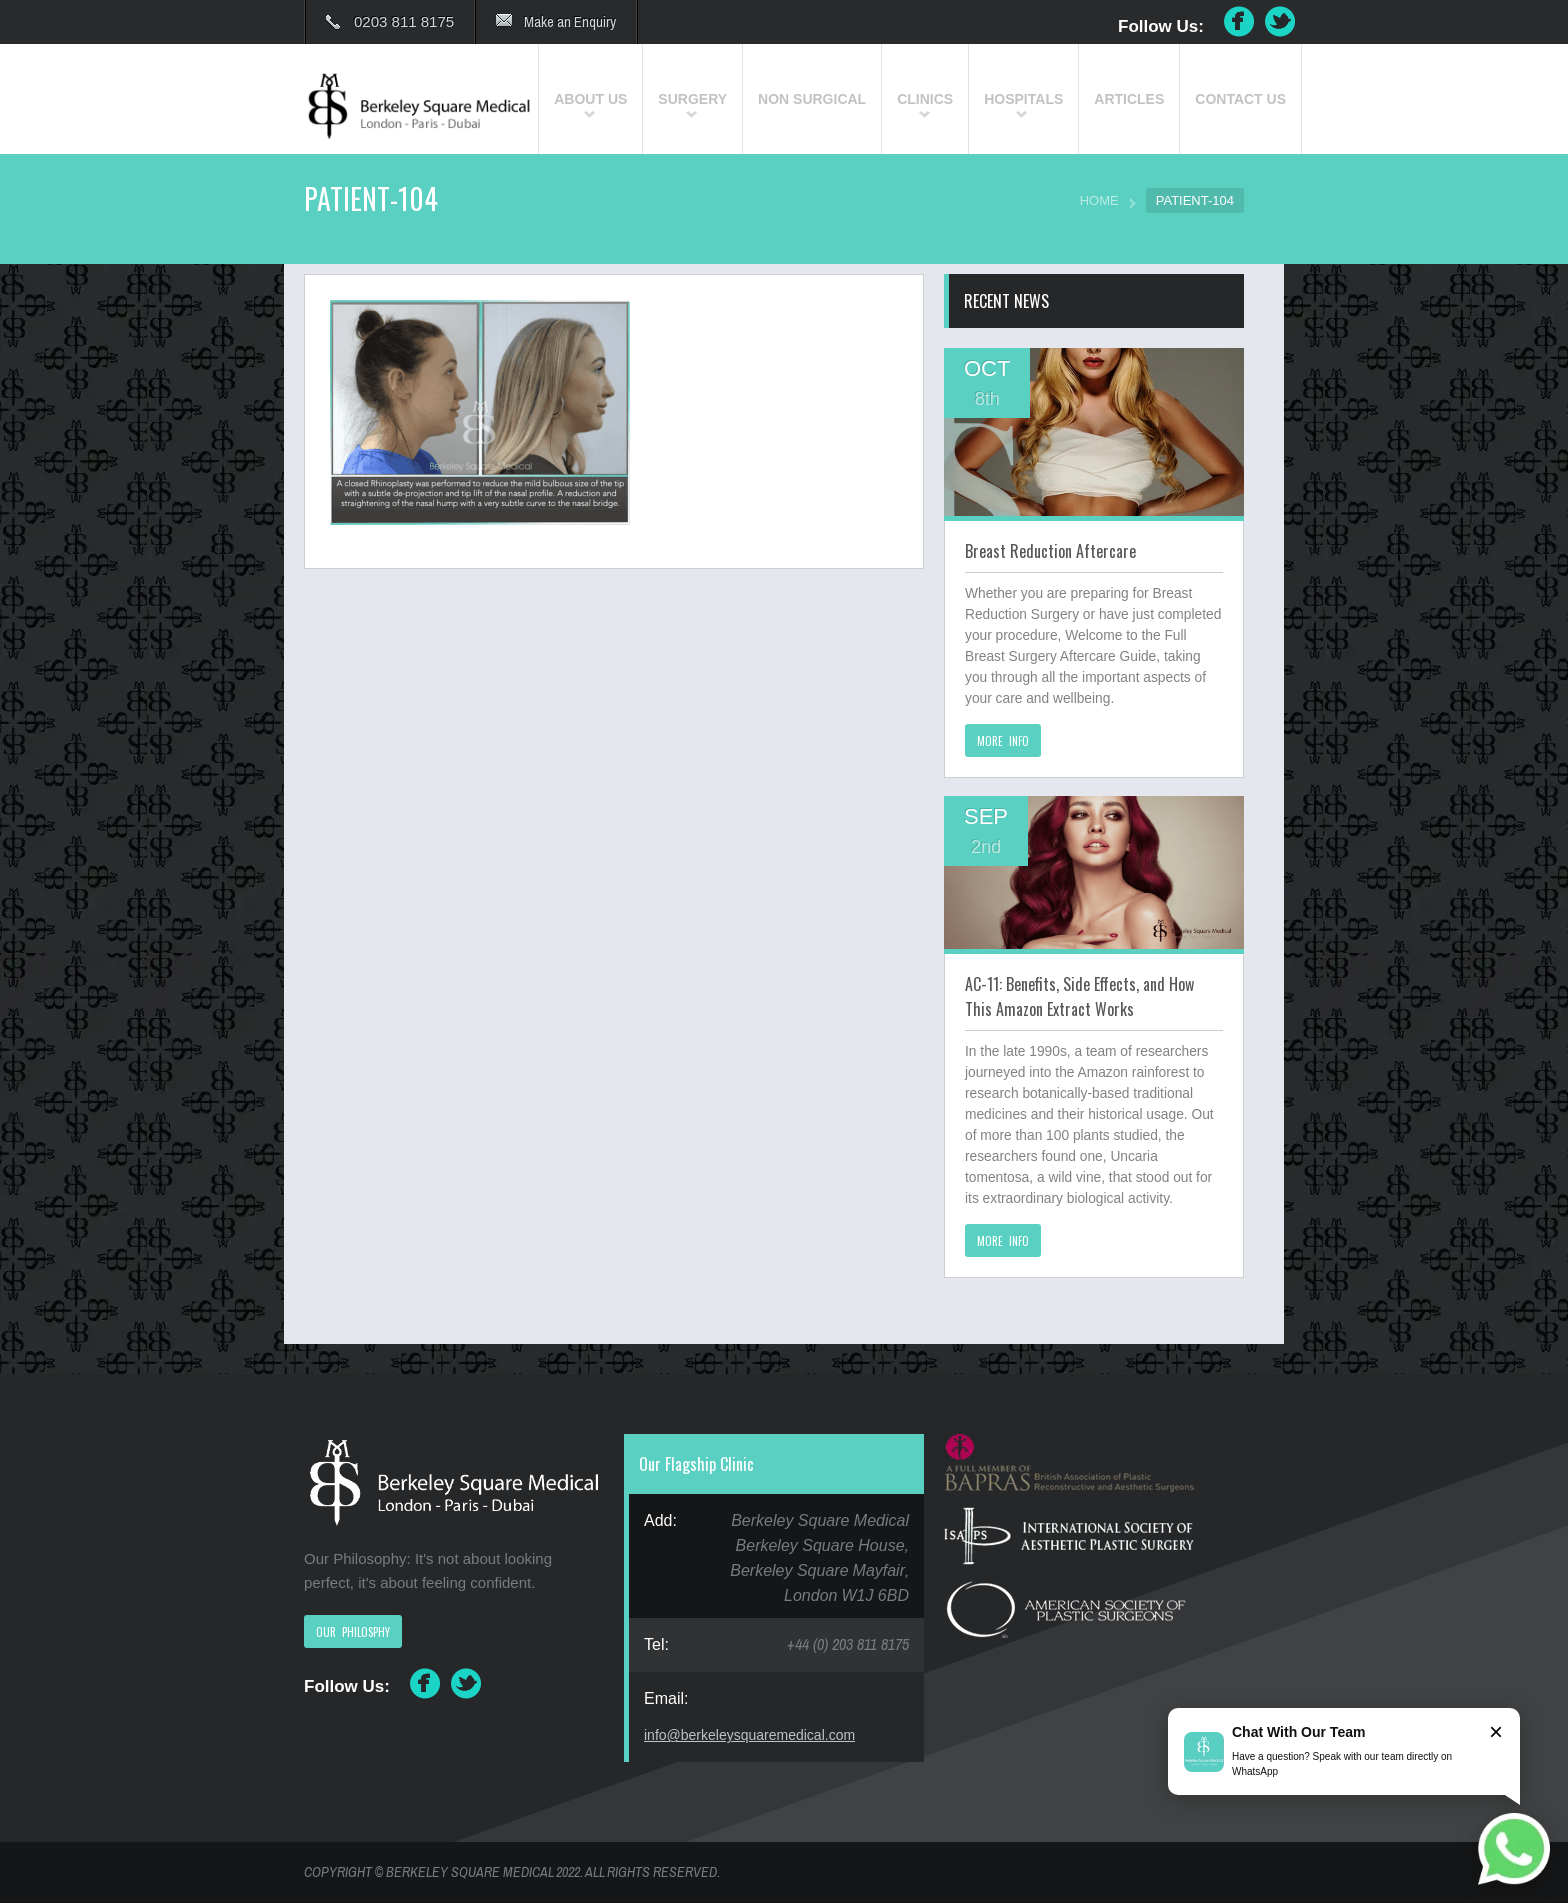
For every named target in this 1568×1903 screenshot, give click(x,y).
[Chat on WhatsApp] (1514, 1849)
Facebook (1239, 22)
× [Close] (1496, 1731)
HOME (1099, 200)
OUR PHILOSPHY (353, 1632)
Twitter (1281, 22)
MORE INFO (1003, 741)
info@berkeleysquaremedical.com (749, 1735)
